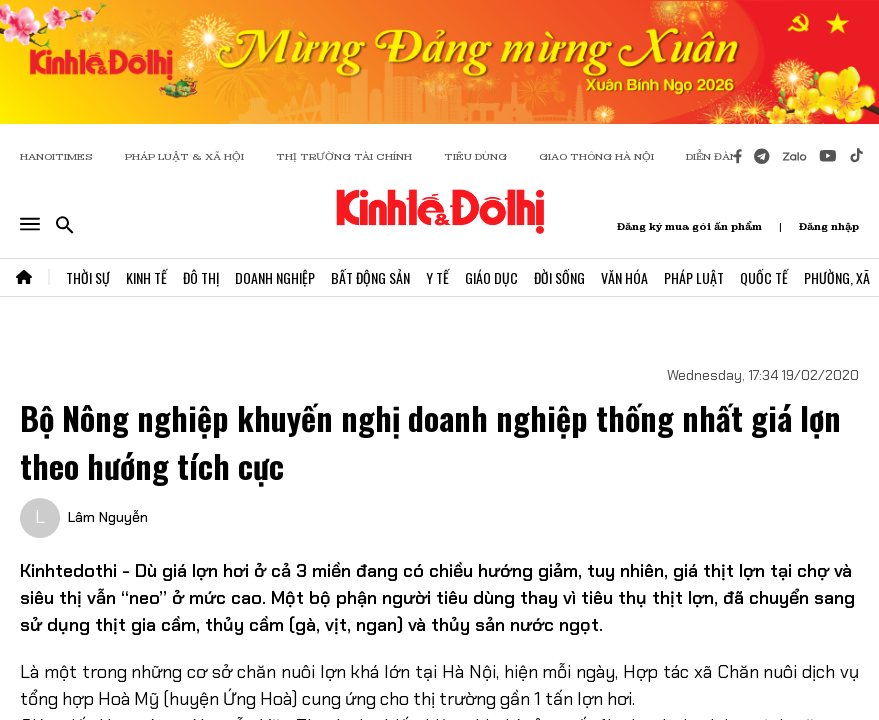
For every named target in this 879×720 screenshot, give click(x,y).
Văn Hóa (624, 277)
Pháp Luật (694, 277)
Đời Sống (559, 277)
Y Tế (437, 277)
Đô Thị (201, 277)
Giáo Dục (491, 277)
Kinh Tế (146, 277)
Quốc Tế (764, 277)
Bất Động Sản (370, 277)
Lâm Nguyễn (108, 517)
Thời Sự (88, 277)
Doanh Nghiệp (275, 277)
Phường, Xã (837, 277)
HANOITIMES (56, 156)
